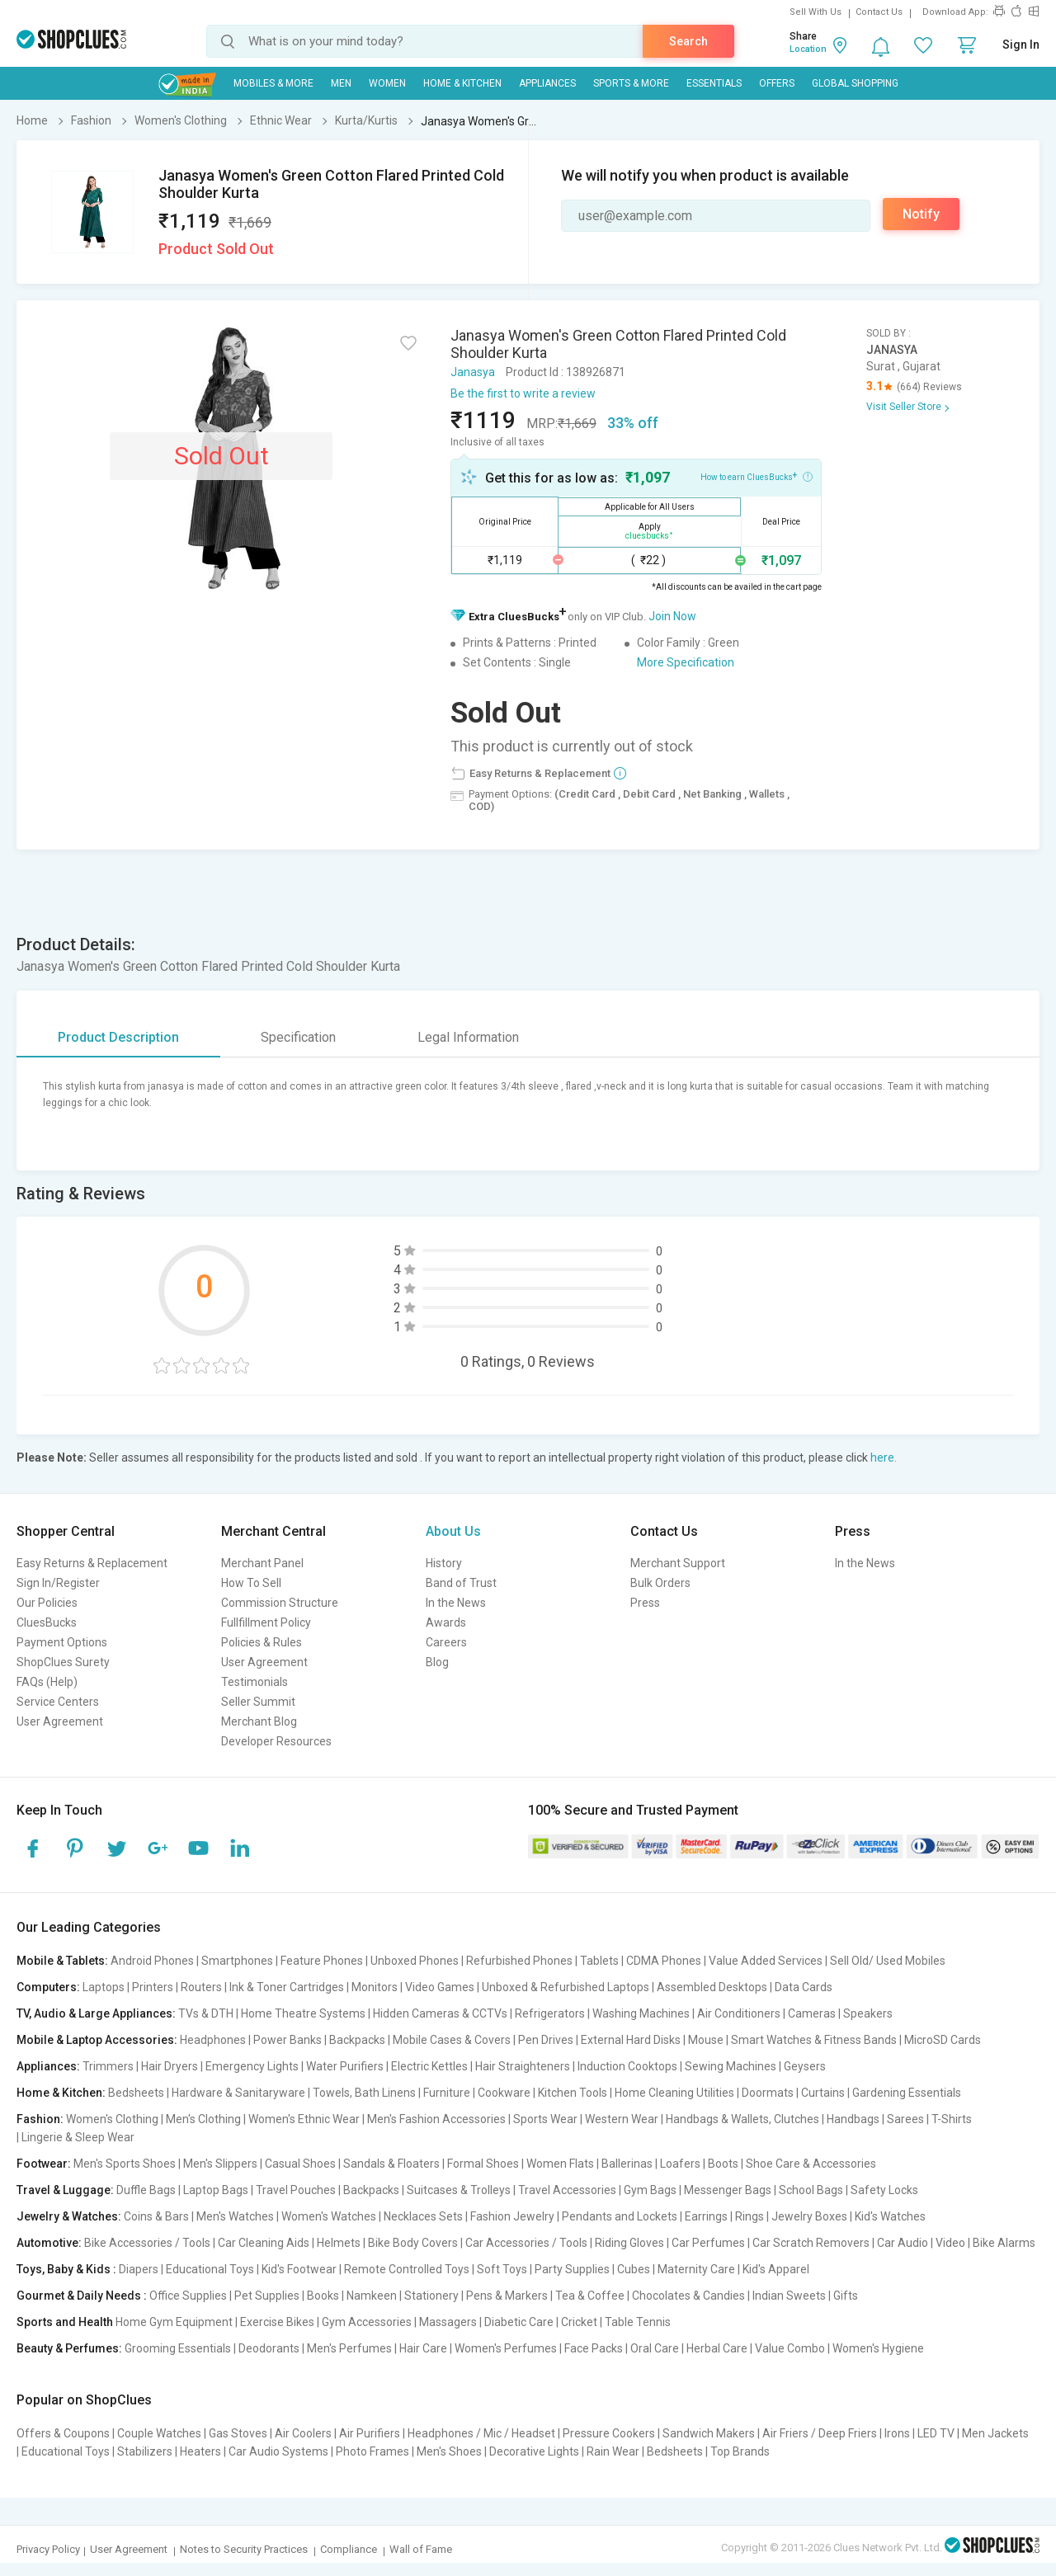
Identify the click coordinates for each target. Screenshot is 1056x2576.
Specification (298, 1037)
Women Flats (560, 2163)
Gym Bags (650, 2190)
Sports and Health (64, 2322)
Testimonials (254, 1681)
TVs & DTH (205, 2013)
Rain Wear (613, 2451)
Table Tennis (638, 2322)
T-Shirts (951, 2119)
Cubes (633, 2269)
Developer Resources (276, 1741)
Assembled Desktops (712, 1987)
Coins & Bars (156, 2216)
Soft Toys (502, 2269)
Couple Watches (159, 2433)
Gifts (845, 2295)
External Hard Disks (631, 2039)
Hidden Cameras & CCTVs (440, 2013)
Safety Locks (884, 2190)
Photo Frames (372, 2451)
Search (688, 41)
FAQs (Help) (47, 1681)
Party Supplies (572, 2269)
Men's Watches (235, 2216)
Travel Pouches (296, 2190)
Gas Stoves (238, 2433)
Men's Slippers (220, 2163)
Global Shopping (855, 83)
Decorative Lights (534, 2451)
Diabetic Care (519, 2322)
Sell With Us (816, 12)
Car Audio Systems (278, 2451)
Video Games (439, 1987)
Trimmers (108, 2066)
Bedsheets (136, 2092)
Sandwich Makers (708, 2433)
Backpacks (357, 2039)
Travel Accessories (567, 2190)
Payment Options (61, 1642)
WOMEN (387, 83)
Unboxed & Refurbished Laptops (565, 1987)
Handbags (853, 2119)
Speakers (868, 2013)
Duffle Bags (146, 2190)
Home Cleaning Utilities (674, 2092)
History (444, 1563)
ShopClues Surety (63, 1662)
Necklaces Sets (423, 2216)
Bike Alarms (1004, 2242)
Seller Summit (258, 1701)
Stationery (431, 2295)
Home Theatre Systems (303, 2013)
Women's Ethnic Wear (304, 2119)
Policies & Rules (261, 1642)
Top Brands (740, 2451)
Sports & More (631, 83)
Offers (776, 83)
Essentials (714, 83)
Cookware (504, 2092)
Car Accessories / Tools (526, 2242)
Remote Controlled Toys (406, 2269)
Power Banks (287, 2039)
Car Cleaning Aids (263, 2242)
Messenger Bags (727, 2190)
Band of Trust (461, 1582)
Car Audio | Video (921, 2242)
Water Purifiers (345, 2066)
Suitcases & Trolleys (459, 2190)
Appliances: (48, 2066)
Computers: (48, 1987)
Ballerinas (627, 2163)
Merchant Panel (262, 1563)
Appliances (547, 83)
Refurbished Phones (519, 1960)
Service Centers (57, 1701)
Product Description (118, 1037)
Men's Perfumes (349, 2348)
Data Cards (803, 1987)
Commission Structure (279, 1602)
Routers (201, 1987)
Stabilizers (144, 2451)
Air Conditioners (738, 2013)
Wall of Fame (420, 2549)
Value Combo (790, 2348)
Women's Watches (328, 2216)
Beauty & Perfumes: (69, 2348)
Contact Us (879, 12)
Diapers (138, 2269)
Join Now (672, 616)
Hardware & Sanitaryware (238, 2092)
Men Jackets (995, 2433)
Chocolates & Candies (688, 2295)
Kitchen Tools (572, 2092)
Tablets (599, 1960)
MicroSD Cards (942, 2039)
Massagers (448, 2322)
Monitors (374, 1987)
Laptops (103, 1987)
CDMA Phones (663, 1960)
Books (323, 2295)
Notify (921, 214)
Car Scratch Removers (811, 2242)
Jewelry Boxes (809, 2216)
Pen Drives (545, 2039)
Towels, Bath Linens (364, 2092)
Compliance (348, 2549)
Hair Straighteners (522, 2066)
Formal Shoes (483, 2163)
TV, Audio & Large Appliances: (96, 2013)
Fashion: (40, 2119)
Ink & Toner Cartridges (286, 1987)
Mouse (706, 2039)
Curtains (823, 2092)
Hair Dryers (169, 2066)
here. (883, 1457)
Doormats (768, 2092)
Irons (897, 2433)
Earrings (706, 2216)
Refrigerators (550, 2013)
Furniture (446, 2092)
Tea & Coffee (590, 2295)
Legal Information (468, 1037)
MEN (341, 83)
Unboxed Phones (414, 1960)
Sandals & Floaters (391, 2163)
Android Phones (152, 1960)
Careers (446, 1642)
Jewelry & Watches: (68, 2216)
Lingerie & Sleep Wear (77, 2137)
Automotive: (49, 2242)
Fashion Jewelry (512, 2216)
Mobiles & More (273, 83)
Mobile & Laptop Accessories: (96, 2039)
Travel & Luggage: (65, 2190)
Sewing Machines (730, 2066)
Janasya (472, 372)
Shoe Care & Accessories (811, 2163)
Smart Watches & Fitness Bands (814, 2039)
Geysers (805, 2066)
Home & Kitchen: (61, 2092)
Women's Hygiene (878, 2348)
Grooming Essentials (178, 2348)
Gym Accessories (367, 2322)
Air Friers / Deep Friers (819, 2433)
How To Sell (251, 1582)
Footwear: (43, 2163)
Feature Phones (321, 1960)
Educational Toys (210, 2269)
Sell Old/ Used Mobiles (887, 1960)
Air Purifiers (369, 2433)
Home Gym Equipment (174, 2322)
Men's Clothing (203, 2119)
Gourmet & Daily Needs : (81, 2295)
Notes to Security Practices (244, 2549)
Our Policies (47, 1602)
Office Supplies (188, 2295)
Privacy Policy (48, 2549)
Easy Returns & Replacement (91, 1563)
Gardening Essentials (906, 2092)
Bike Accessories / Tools (147, 2242)
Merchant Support (677, 1563)
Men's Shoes (449, 2451)
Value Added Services (766, 1960)
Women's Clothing (112, 2119)
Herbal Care (716, 2348)
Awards (446, 1622)
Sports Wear (545, 2119)
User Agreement (59, 1721)
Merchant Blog (259, 1721)
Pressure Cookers (609, 2433)
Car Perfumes (708, 2242)
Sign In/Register (58, 1582)
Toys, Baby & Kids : (66, 2269)
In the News (456, 1602)
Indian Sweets (789, 2295)
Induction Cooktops (627, 2066)
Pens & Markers (507, 2295)
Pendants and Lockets (619, 2216)
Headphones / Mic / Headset (481, 2433)
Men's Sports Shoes (124, 2163)
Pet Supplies (266, 2295)
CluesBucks (46, 1622)
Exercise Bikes (277, 2322)
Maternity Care (696, 2269)
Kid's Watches (890, 2216)
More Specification (685, 662)
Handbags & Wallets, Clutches (742, 2119)
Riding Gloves (629, 2242)
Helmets (339, 2242)
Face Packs (593, 2348)
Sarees (905, 2119)
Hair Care (423, 2348)
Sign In (1021, 44)
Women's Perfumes (506, 2348)
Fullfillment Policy (266, 1622)
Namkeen (371, 2295)
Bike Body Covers (413, 2242)
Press (645, 1602)
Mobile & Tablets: (62, 1960)
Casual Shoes (300, 2163)
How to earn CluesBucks (756, 476)
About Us (453, 1531)
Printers (152, 1987)
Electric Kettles (429, 2066)
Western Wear (621, 2119)
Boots (723, 2163)
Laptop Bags (215, 2190)
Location (808, 49)
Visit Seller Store (903, 406)
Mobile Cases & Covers (452, 2039)
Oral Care (654, 2348)
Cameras (812, 2013)
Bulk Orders (660, 1582)
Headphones (213, 2039)
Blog (437, 1662)
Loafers (680, 2163)
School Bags (811, 2190)
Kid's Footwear (299, 2269)
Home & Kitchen (462, 83)
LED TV (936, 2433)
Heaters (200, 2451)
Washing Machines (641, 2013)
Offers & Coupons (63, 2433)
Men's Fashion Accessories (436, 2119)
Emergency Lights (252, 2066)
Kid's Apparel (775, 2269)
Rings (749, 2216)
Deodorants (268, 2348)
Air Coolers (303, 2433)
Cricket (579, 2322)
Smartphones (237, 1960)
